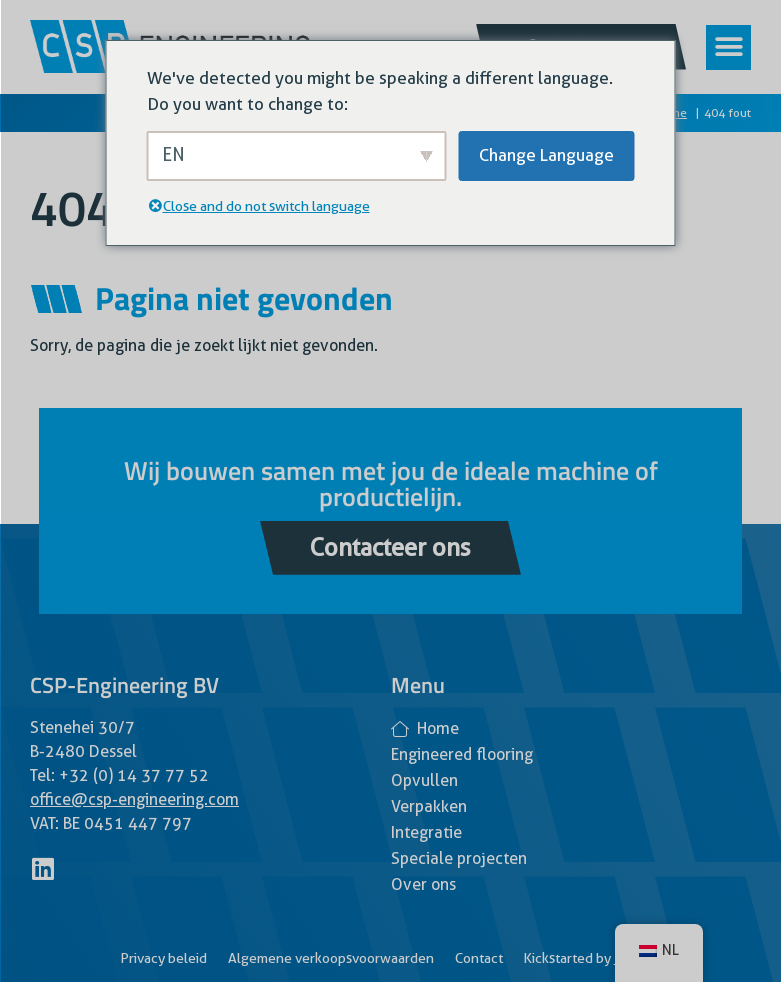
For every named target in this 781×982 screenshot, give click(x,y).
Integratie (426, 832)
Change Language (546, 155)
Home (425, 728)
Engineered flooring (462, 754)
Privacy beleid (163, 958)
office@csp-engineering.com (134, 799)
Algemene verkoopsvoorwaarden (331, 958)
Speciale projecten (459, 858)
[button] (728, 47)
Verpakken (429, 806)
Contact (479, 958)
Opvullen (424, 780)
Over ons (423, 884)
